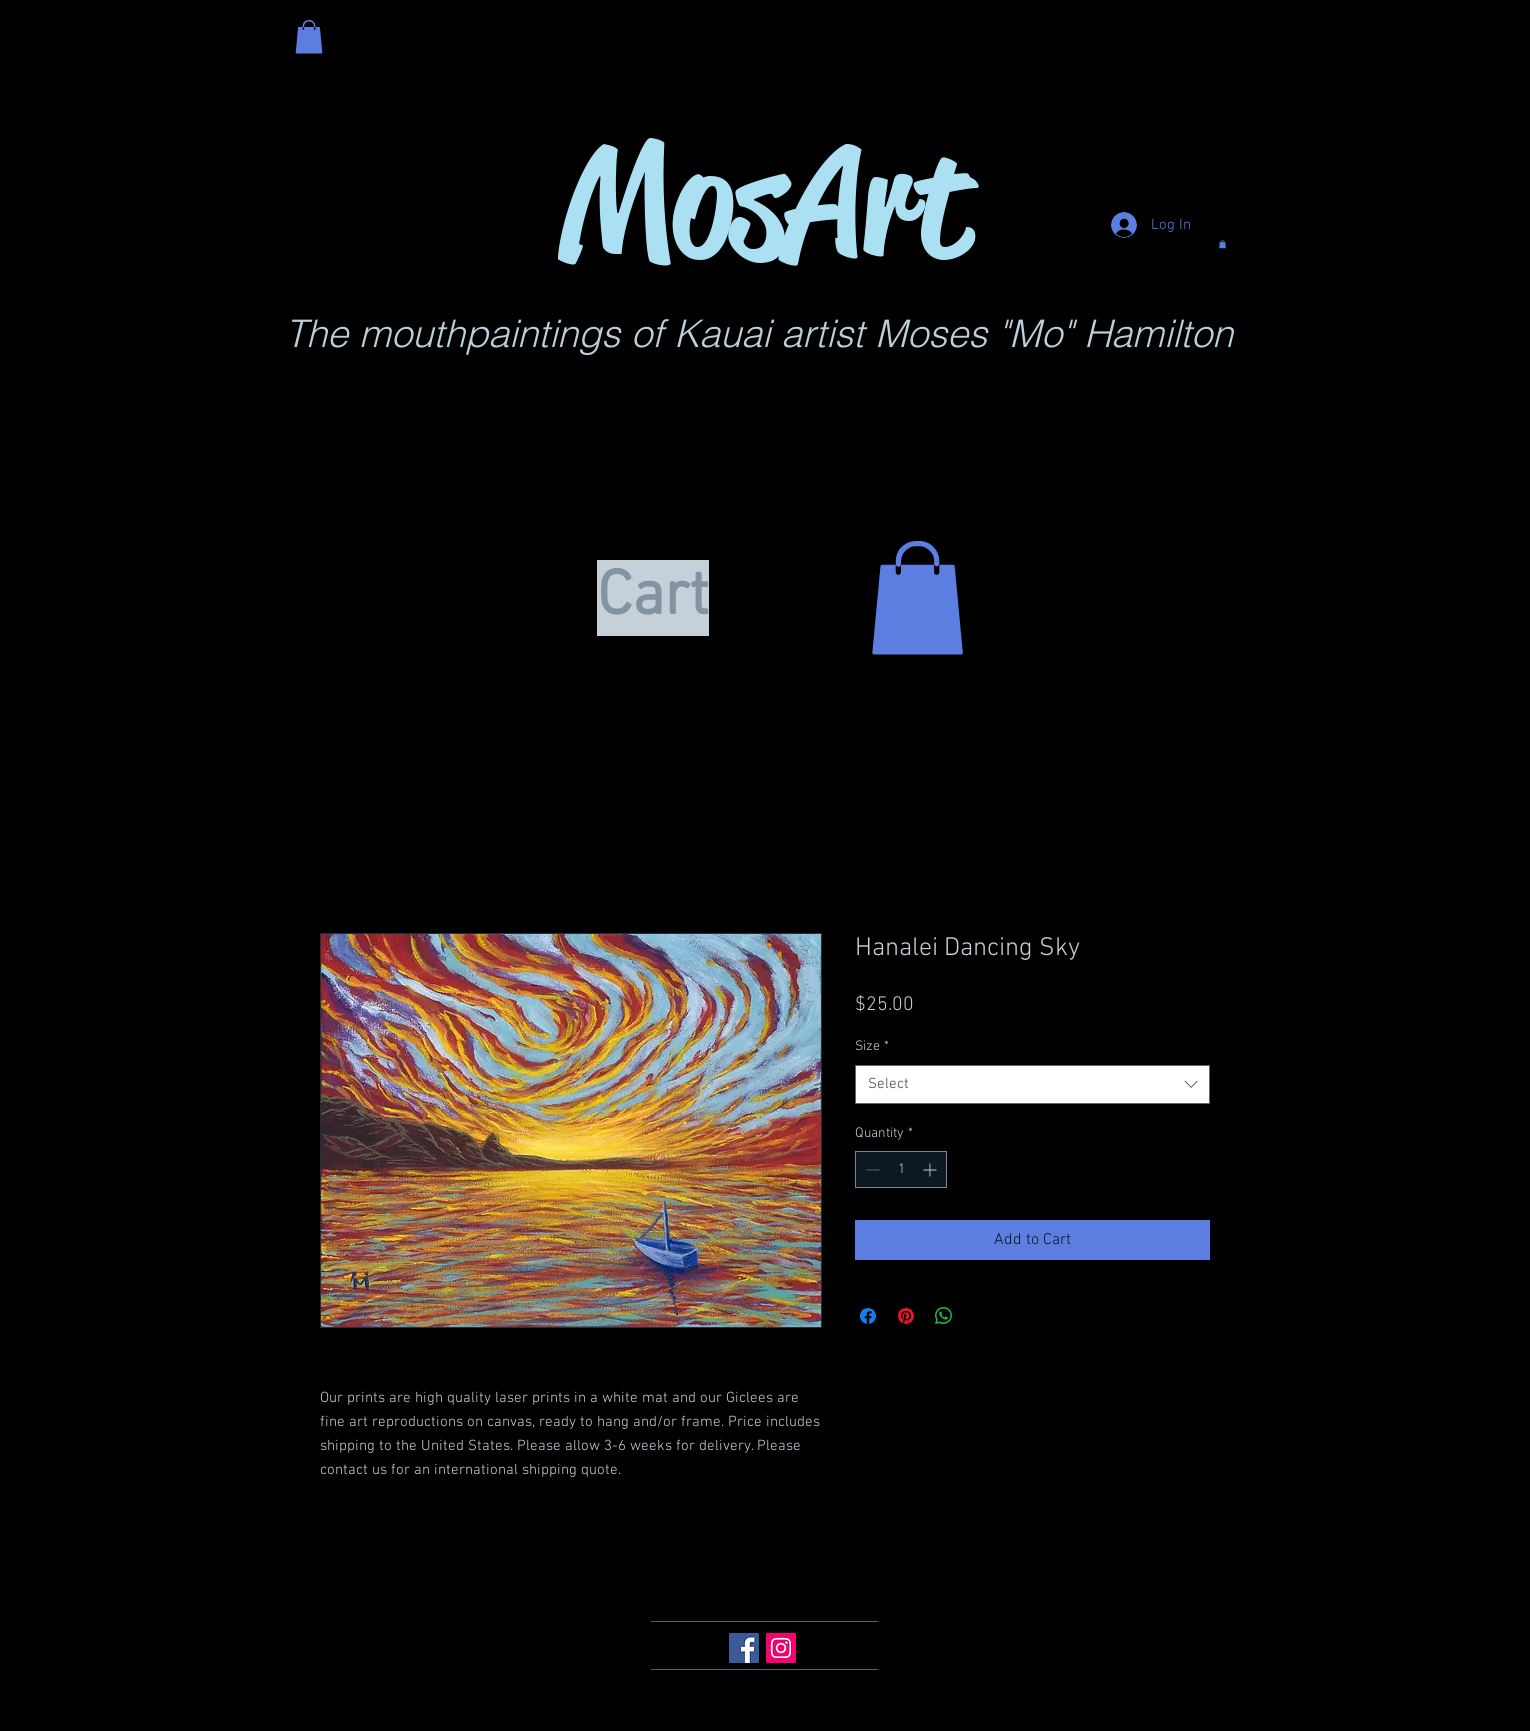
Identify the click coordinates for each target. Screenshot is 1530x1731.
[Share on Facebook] (868, 1316)
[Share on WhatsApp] (944, 1316)
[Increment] (931, 1169)
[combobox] (1032, 1084)
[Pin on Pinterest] (906, 1316)
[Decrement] (870, 1169)
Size (872, 1046)
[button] (309, 36)
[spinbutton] (901, 1169)
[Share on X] (982, 1316)
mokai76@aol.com (712, 1575)
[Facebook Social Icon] (744, 1648)
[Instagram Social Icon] (781, 1648)
